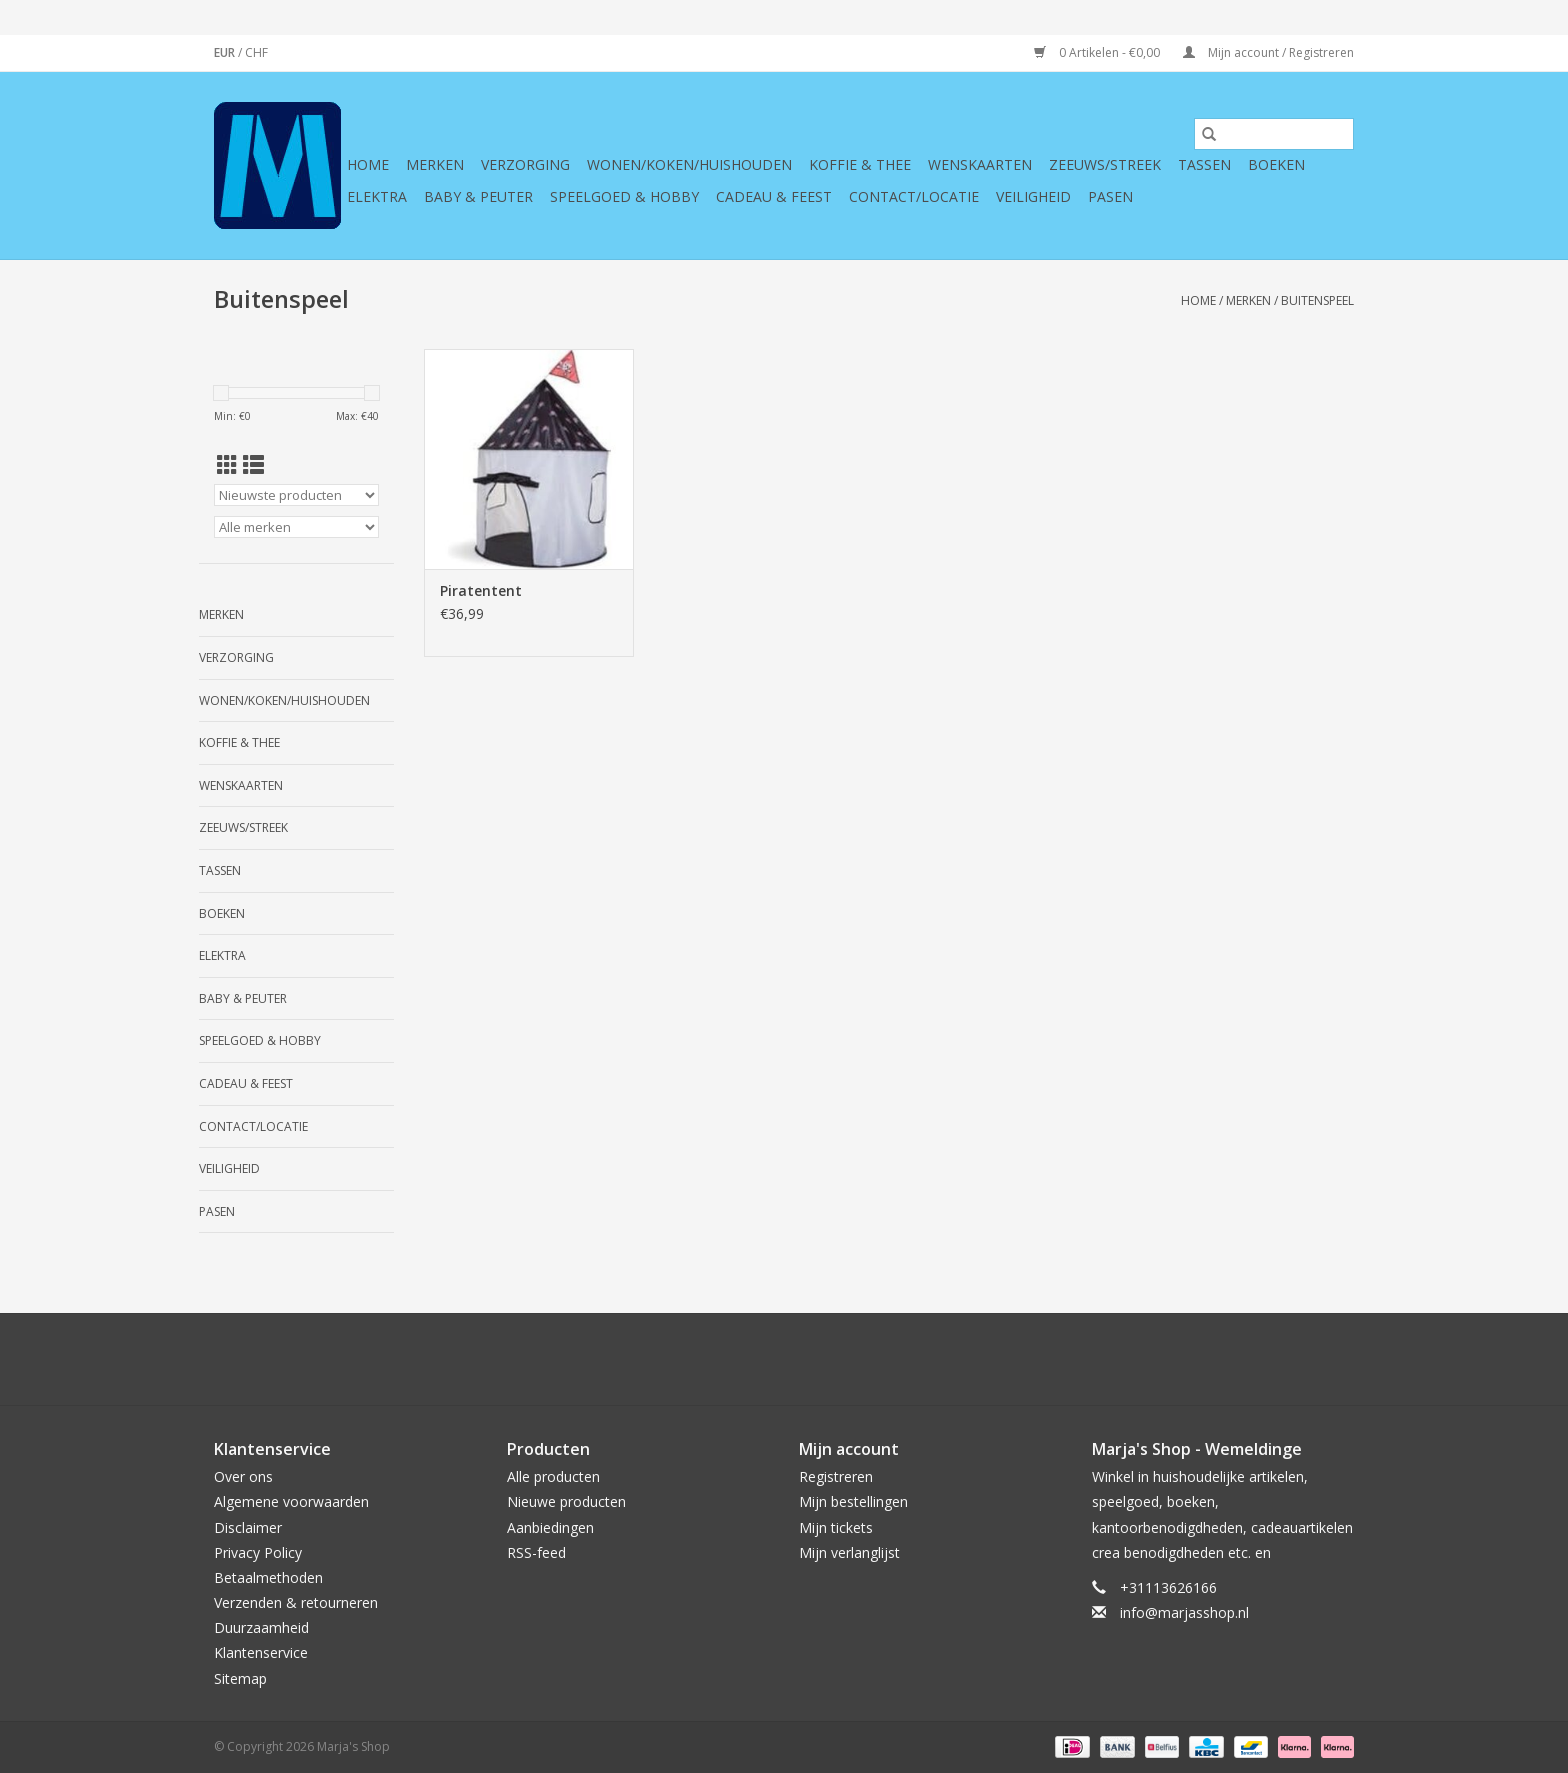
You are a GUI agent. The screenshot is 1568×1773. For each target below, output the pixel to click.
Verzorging (525, 164)
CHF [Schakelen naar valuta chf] (256, 52)
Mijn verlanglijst (849, 1552)
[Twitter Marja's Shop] (712, 1359)
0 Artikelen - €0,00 (1098, 52)
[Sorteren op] (296, 495)
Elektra (377, 196)
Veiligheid (1033, 196)
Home (368, 164)
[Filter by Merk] (296, 527)
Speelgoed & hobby (624, 196)
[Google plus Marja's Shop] (748, 1359)
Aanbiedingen (550, 1527)
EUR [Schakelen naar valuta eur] (226, 52)
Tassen (1204, 164)
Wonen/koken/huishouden (689, 164)
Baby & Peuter (478, 196)
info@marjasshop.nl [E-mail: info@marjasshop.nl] (1184, 1612)
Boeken (1276, 164)
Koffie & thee (860, 164)
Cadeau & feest (774, 196)
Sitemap (240, 1678)
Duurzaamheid (261, 1627)
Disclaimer (248, 1527)
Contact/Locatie (914, 196)
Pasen (1110, 196)
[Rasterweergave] (227, 465)
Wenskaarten (980, 164)
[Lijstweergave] (253, 465)
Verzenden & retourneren (296, 1602)
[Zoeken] (1274, 134)
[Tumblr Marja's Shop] (856, 1359)
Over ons (243, 1476)
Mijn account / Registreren (1268, 52)
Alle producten (553, 1476)
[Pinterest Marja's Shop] (784, 1359)
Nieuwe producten (566, 1501)
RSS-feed (536, 1552)
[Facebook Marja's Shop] (676, 1359)
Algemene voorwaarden (291, 1501)
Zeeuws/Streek (1105, 164)
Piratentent (481, 590)
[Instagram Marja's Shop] (892, 1359)
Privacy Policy (258, 1552)
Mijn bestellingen (853, 1501)
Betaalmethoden (268, 1577)
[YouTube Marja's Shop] (820, 1359)
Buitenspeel (1317, 300)
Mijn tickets (836, 1527)
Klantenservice (261, 1652)
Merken (435, 164)
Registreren (836, 1476)
